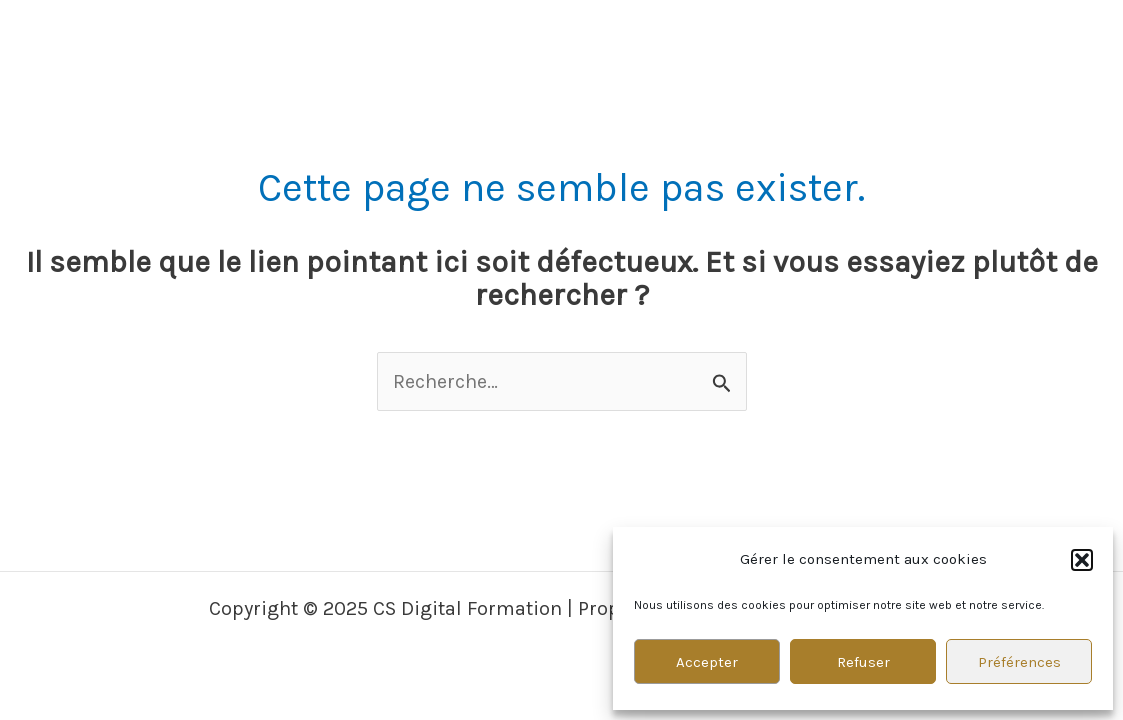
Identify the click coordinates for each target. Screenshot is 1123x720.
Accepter (707, 662)
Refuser (863, 662)
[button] (1082, 560)
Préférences (1019, 662)
